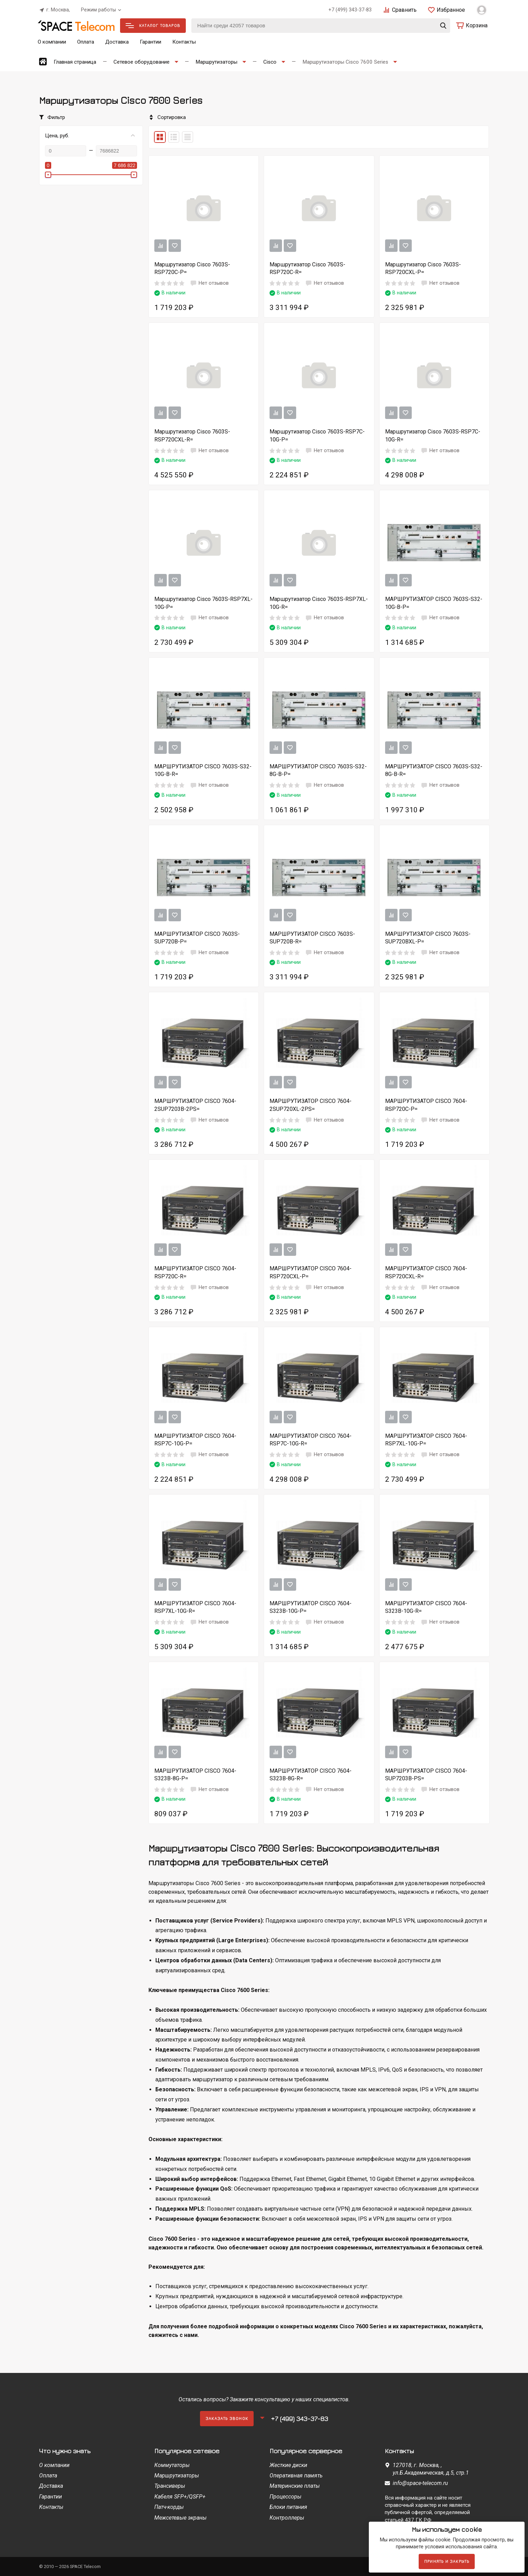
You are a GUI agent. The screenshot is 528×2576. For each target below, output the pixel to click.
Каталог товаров (153, 25)
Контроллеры (287, 2517)
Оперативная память (296, 2475)
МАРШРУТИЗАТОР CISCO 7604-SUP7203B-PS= (426, 1774)
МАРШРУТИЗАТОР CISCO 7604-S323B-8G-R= (311, 1774)
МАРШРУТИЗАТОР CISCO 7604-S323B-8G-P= (195, 1774)
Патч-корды (169, 2507)
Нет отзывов (209, 283)
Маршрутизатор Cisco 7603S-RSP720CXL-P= (423, 268)
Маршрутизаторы (176, 2475)
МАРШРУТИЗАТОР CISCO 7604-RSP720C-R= (195, 1272)
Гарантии (150, 42)
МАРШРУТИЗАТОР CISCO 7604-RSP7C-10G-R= (311, 1440)
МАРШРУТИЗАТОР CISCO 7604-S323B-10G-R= (426, 1607)
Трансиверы (169, 2486)
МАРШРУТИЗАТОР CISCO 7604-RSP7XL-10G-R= (195, 1607)
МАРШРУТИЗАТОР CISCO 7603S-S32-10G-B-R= (203, 770)
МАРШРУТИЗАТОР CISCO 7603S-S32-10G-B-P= (433, 603)
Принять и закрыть (446, 2561)
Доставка (117, 42)
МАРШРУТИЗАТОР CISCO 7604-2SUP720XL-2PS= (311, 1105)
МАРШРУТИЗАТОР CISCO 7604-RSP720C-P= (426, 1105)
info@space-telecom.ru (420, 2483)
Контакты (184, 42)
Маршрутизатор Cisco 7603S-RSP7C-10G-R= (432, 435)
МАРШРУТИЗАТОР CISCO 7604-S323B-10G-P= (311, 1607)
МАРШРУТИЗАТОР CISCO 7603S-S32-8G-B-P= (318, 770)
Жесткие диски (288, 2465)
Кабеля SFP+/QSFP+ (180, 2496)
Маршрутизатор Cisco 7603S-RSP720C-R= (307, 268)
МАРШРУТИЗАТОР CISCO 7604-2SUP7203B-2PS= (195, 1105)
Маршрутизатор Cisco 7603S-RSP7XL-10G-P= (203, 603)
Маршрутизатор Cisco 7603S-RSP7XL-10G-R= (319, 603)
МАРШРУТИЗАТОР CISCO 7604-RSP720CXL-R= (426, 1272)
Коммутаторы (172, 2465)
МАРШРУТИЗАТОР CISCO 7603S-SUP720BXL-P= (428, 938)
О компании (52, 42)
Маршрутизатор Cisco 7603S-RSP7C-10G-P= (317, 435)
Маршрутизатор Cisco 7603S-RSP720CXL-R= (192, 435)
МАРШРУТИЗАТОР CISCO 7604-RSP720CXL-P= (311, 1272)
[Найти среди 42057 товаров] (320, 25)
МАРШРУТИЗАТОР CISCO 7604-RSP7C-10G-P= (195, 1440)
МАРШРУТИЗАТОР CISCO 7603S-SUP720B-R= (312, 938)
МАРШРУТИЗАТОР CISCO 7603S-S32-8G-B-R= (433, 770)
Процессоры (285, 2496)
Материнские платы (295, 2486)
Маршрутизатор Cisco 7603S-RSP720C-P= (192, 268)
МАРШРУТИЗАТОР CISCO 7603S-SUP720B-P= (197, 938)
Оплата (85, 42)
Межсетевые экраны (180, 2517)
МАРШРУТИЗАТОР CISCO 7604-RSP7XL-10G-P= (426, 1440)
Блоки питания (288, 2507)
